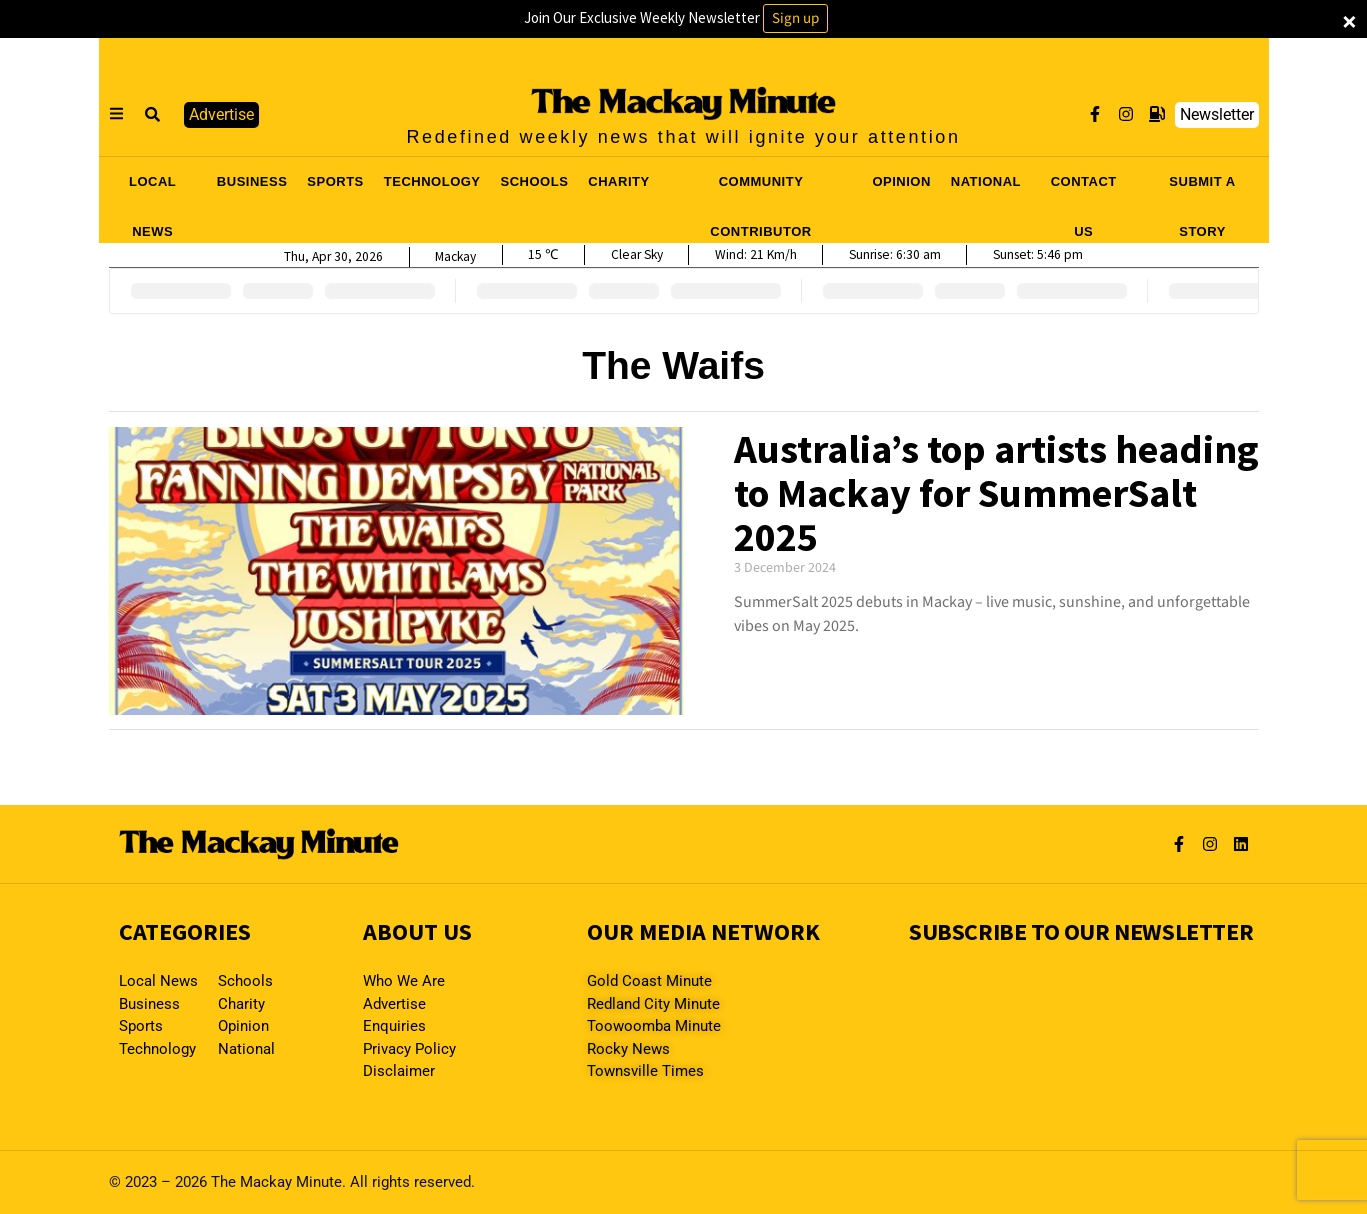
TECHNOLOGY (432, 181)
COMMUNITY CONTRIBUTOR (760, 188)
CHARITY (618, 181)
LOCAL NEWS (152, 188)
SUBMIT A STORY (1202, 188)
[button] (154, 115)
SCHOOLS (535, 181)
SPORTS (335, 181)
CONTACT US (1084, 188)
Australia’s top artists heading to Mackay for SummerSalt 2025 (996, 493)
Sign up (795, 18)
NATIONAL (986, 181)
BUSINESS (252, 181)
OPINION (901, 181)
